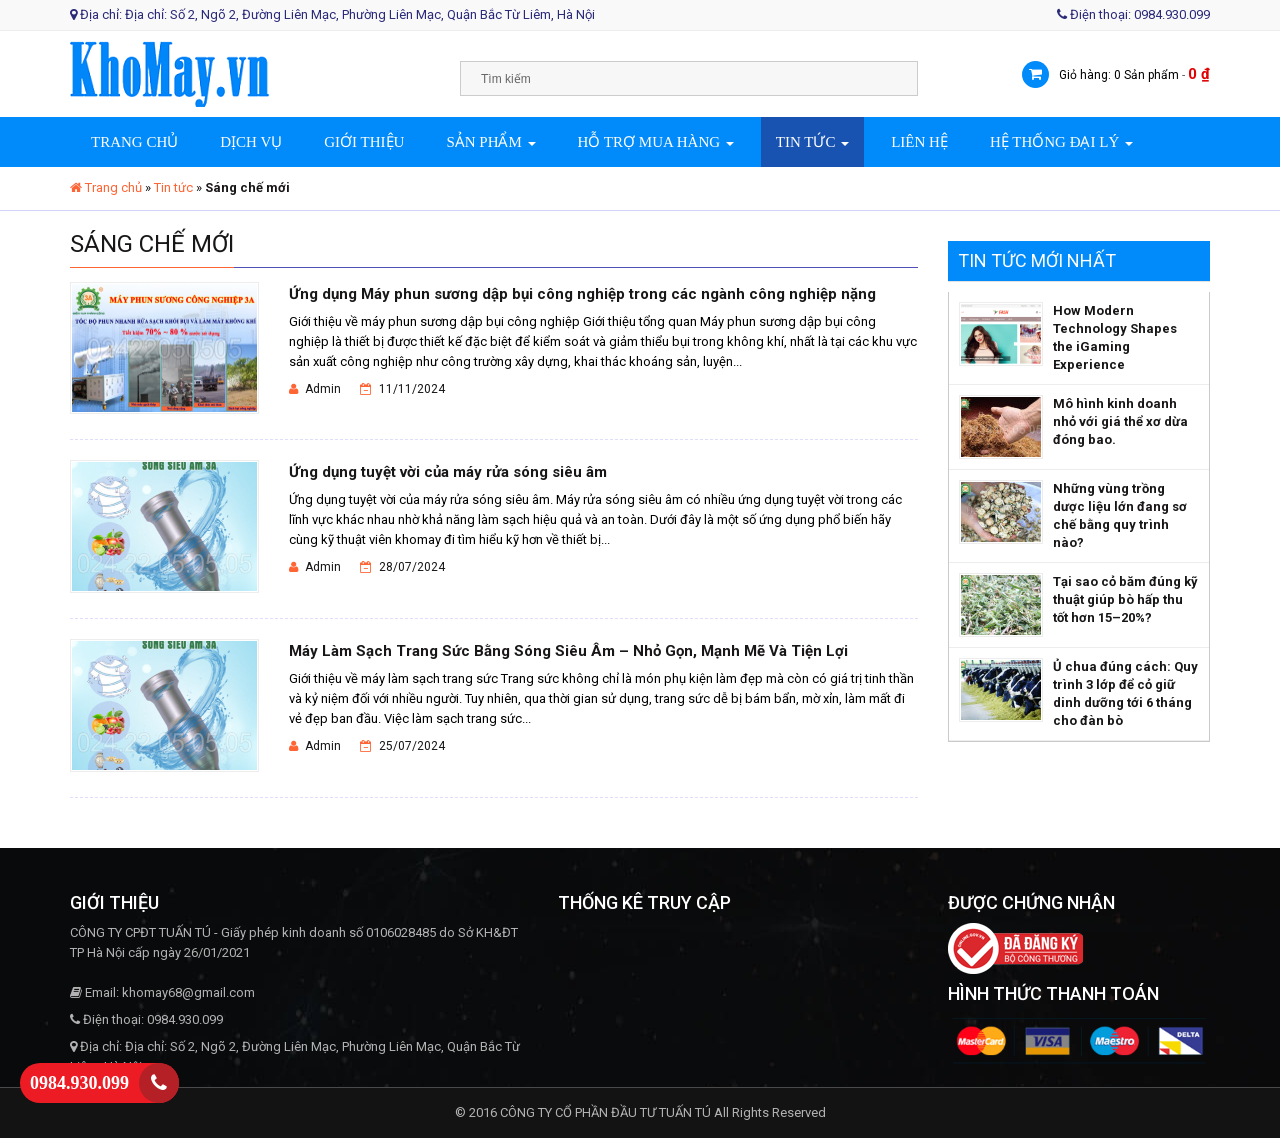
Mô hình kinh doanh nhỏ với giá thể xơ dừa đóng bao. (1120, 421)
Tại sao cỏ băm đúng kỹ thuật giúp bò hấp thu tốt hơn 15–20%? (1125, 599)
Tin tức (812, 142)
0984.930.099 (79, 1083)
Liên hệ (919, 142)
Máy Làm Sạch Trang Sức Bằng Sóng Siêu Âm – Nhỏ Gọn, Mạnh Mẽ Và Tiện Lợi (568, 651)
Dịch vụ (251, 142)
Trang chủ (134, 142)
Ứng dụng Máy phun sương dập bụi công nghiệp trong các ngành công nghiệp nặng (582, 294)
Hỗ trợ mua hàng (656, 142)
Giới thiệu (364, 142)
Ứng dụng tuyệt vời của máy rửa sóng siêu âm (448, 472)
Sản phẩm (490, 142)
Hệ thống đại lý (1061, 142)
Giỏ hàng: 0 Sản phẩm (1119, 75)
